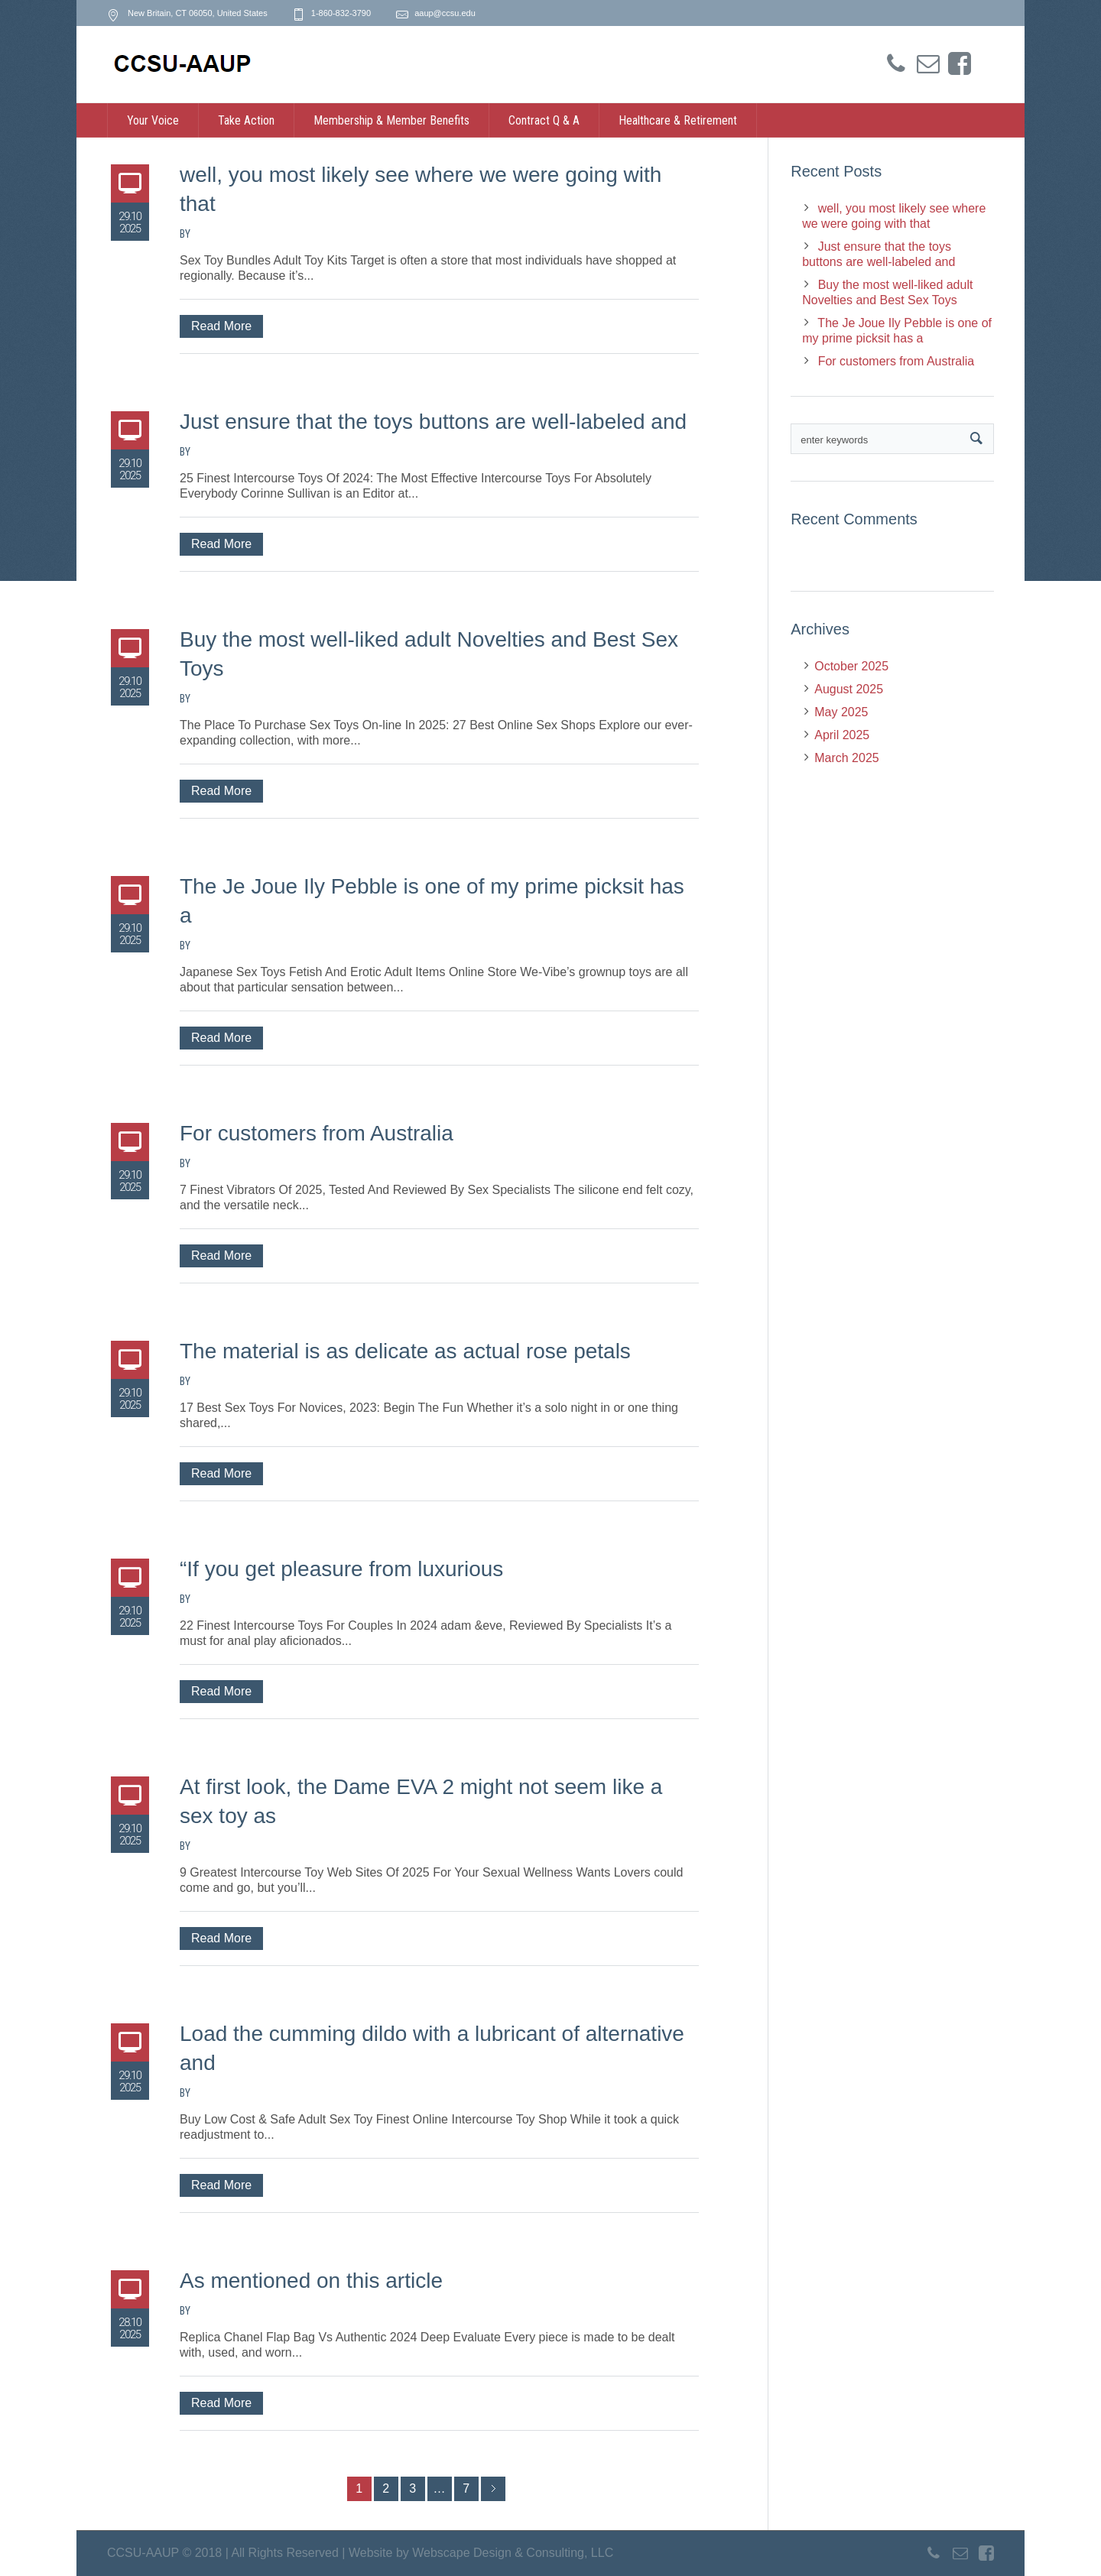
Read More (221, 326)
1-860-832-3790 (341, 13)
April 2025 (841, 734)
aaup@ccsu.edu (445, 13)
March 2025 (846, 757)
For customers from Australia (316, 1133)
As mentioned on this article (311, 2280)
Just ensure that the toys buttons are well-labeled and (433, 421)
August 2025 (848, 689)
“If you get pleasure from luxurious (341, 1569)
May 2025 (841, 712)
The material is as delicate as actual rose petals (405, 1351)
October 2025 (851, 666)
